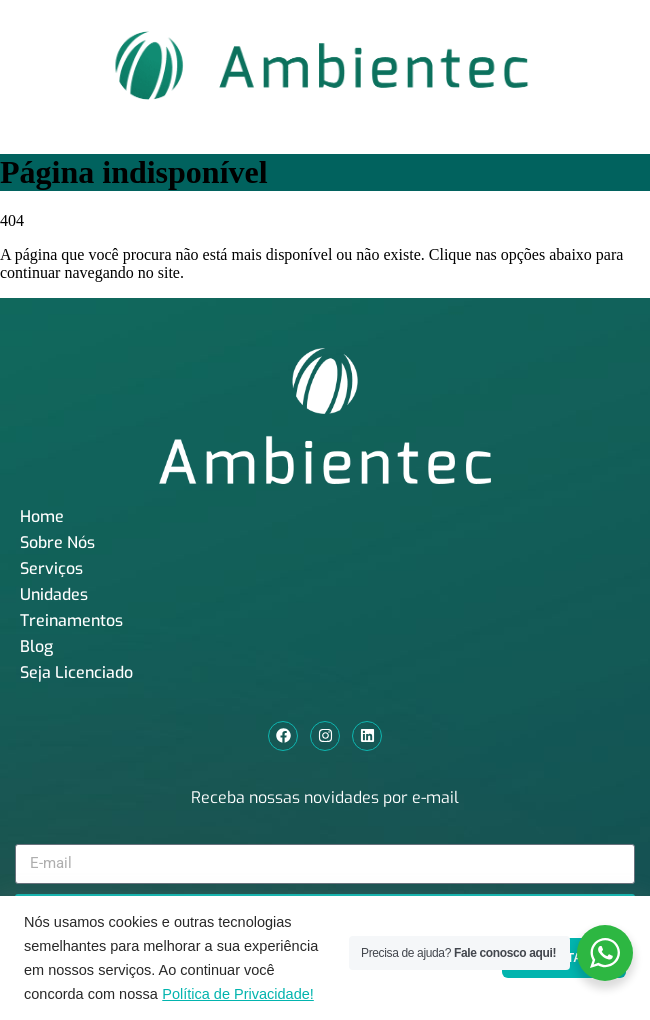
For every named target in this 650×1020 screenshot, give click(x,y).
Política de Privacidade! (238, 994)
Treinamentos (71, 620)
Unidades (54, 594)
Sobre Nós (57, 542)
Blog (36, 646)
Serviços (51, 568)
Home (42, 516)
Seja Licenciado (76, 672)
